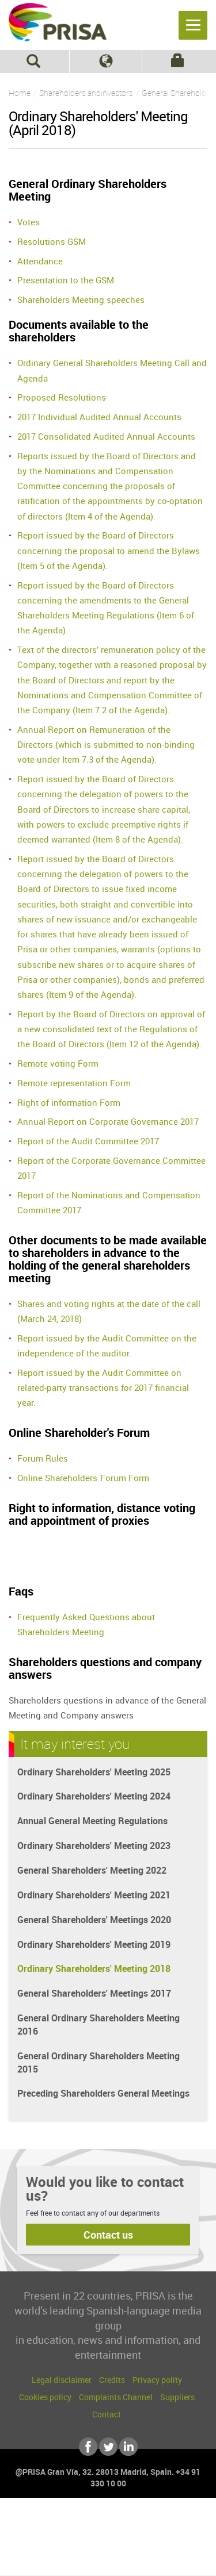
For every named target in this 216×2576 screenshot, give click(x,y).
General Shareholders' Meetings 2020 (94, 1919)
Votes (28, 222)
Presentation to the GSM (65, 280)
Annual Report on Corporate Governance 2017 (108, 1121)
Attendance (40, 261)
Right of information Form (68, 1102)
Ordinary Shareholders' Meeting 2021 (93, 1895)
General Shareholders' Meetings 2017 (94, 1993)
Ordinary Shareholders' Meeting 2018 (93, 1968)
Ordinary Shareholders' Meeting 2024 (93, 1796)
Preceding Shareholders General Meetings (103, 2093)
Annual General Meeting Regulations (92, 1820)
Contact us (108, 2234)
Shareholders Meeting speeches (81, 299)
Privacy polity (157, 2379)
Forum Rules (42, 1458)
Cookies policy (45, 2397)
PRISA (58, 26)
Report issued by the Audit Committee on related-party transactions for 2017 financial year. (103, 1388)
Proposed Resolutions (61, 397)
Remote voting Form (57, 1063)
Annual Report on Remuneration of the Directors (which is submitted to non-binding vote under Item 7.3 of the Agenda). (106, 745)
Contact (106, 2414)
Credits (112, 2379)
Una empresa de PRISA (108, 2534)
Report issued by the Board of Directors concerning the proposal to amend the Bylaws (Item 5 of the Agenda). (108, 550)
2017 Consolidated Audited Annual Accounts (106, 436)
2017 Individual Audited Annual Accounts (99, 416)
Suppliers (177, 2397)
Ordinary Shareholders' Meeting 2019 (93, 1944)
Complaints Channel (116, 2397)
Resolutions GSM (51, 241)
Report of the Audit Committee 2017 (88, 1141)
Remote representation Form (74, 1083)
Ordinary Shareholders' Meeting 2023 (93, 1845)
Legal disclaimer (62, 2379)
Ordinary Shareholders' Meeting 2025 (93, 1772)
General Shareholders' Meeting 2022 (91, 1870)
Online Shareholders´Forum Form (83, 1477)
